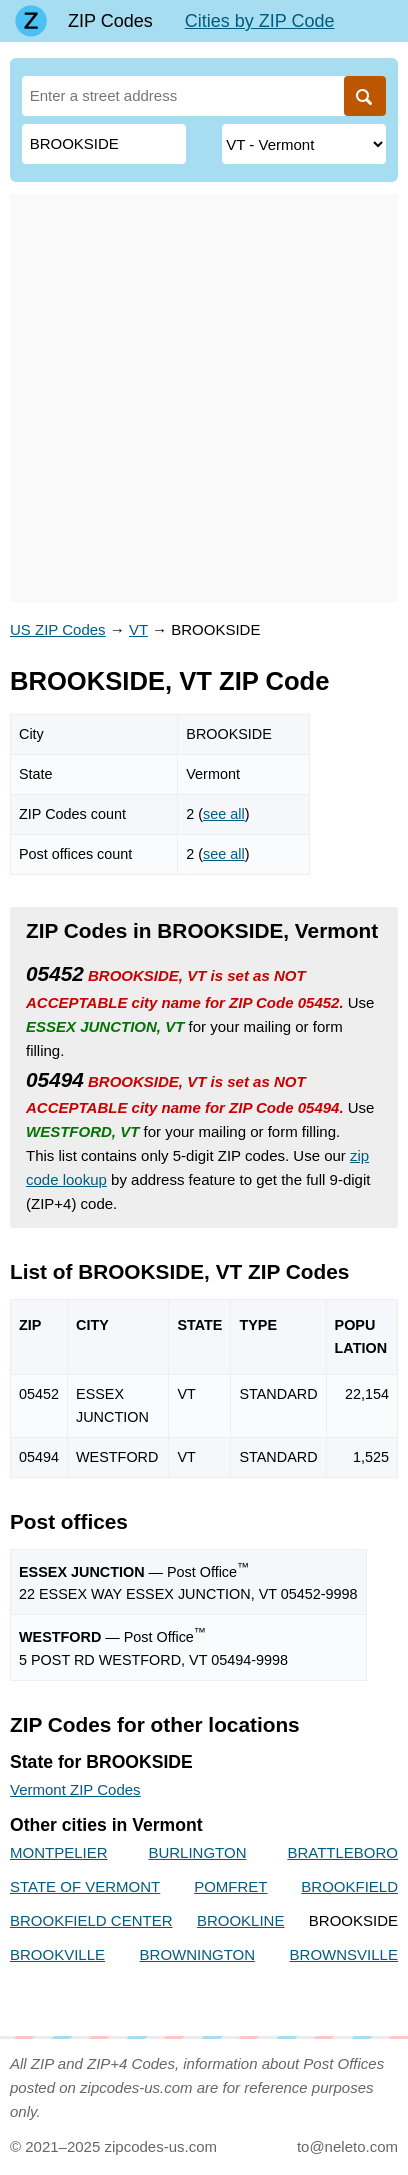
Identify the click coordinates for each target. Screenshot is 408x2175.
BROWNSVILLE (344, 1954)
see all (224, 814)
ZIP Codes (110, 21)
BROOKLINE (241, 1920)
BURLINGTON (197, 1852)
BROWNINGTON (198, 1954)
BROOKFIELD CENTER (91, 1920)
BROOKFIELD (349, 1886)
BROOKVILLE (57, 1954)
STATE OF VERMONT (85, 1886)
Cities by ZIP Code (260, 21)
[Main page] (31, 21)
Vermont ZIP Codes (75, 1789)
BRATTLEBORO (342, 1852)
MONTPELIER (59, 1852)
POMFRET (230, 1886)
